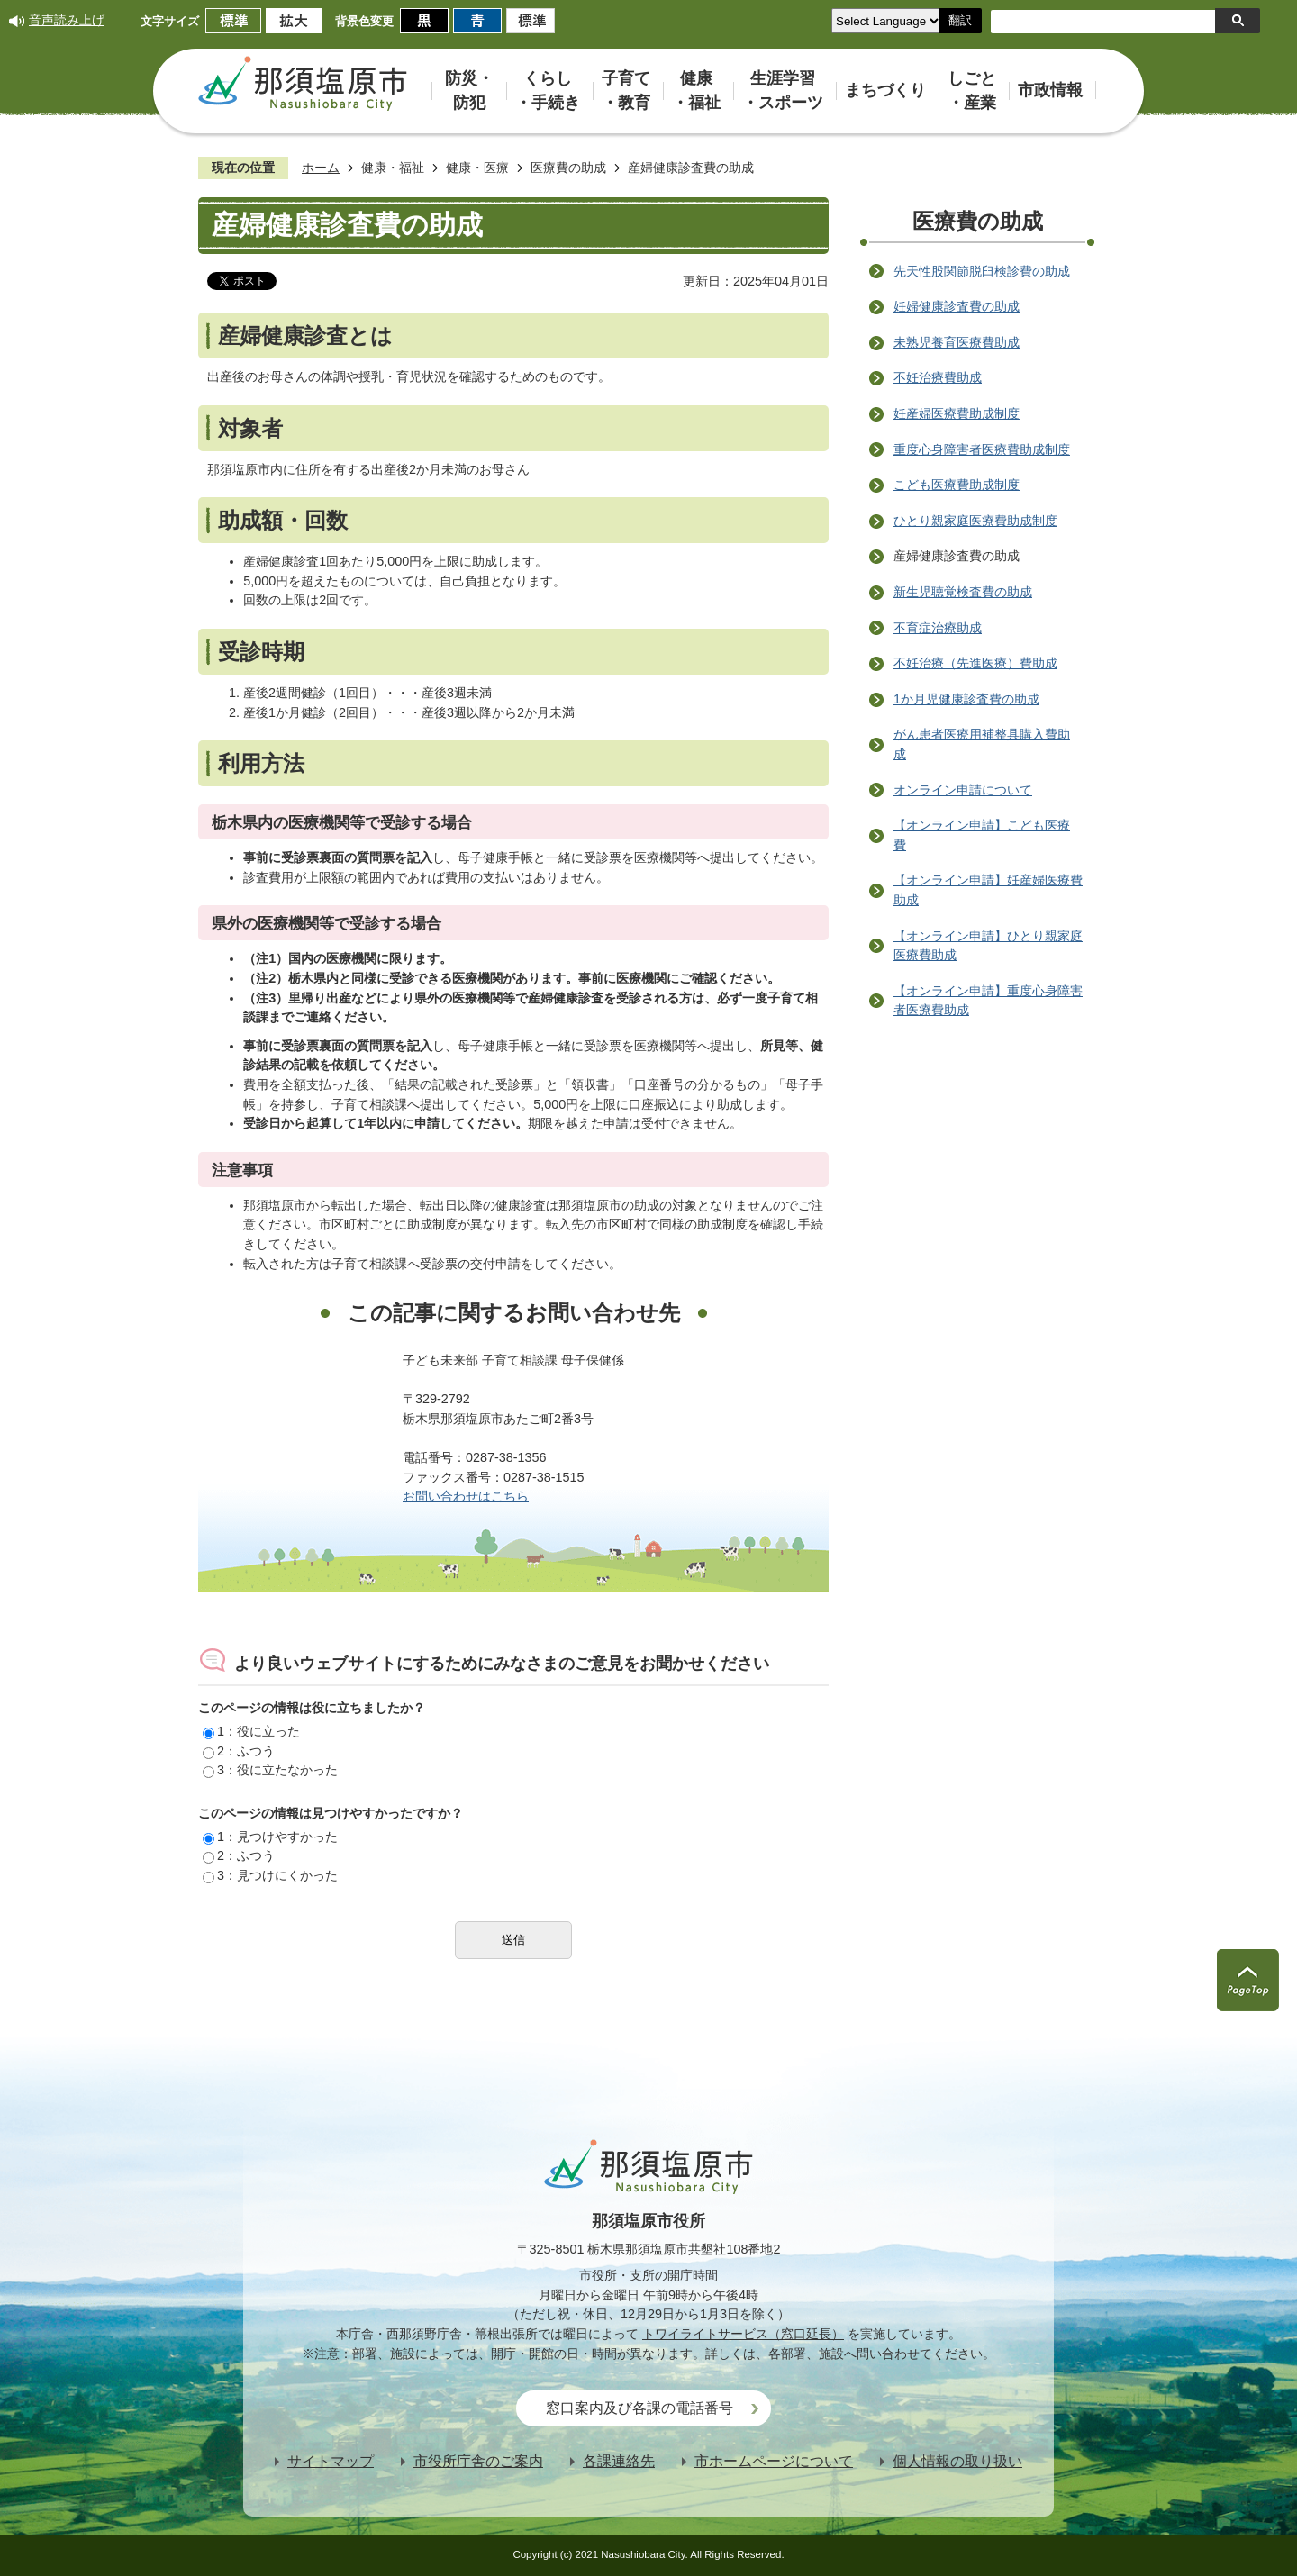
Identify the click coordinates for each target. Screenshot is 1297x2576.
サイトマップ (330, 2461)
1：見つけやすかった (270, 1836)
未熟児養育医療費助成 (956, 342)
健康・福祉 (392, 167)
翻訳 (960, 20)
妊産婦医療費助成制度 (956, 413)
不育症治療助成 (937, 628)
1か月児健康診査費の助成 (966, 699)
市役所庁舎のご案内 (478, 2461)
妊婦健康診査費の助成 (956, 306)
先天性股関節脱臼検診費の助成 (981, 271)
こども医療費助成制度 (956, 484)
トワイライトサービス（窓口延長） (743, 2334)
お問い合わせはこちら (466, 1496)
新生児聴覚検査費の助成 (962, 592)
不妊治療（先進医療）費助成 (975, 663)
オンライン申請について (962, 790)
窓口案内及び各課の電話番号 (639, 2408)
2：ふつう (239, 1751)
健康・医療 (477, 167)
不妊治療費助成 (937, 377)
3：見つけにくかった (270, 1875)
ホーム (321, 167)
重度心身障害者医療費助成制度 (981, 449)
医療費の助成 (568, 167)
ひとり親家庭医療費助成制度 (975, 520)
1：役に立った (251, 1731)
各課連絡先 (619, 2461)
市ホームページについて (773, 2461)
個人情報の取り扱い (957, 2461)
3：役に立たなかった (270, 1770)
